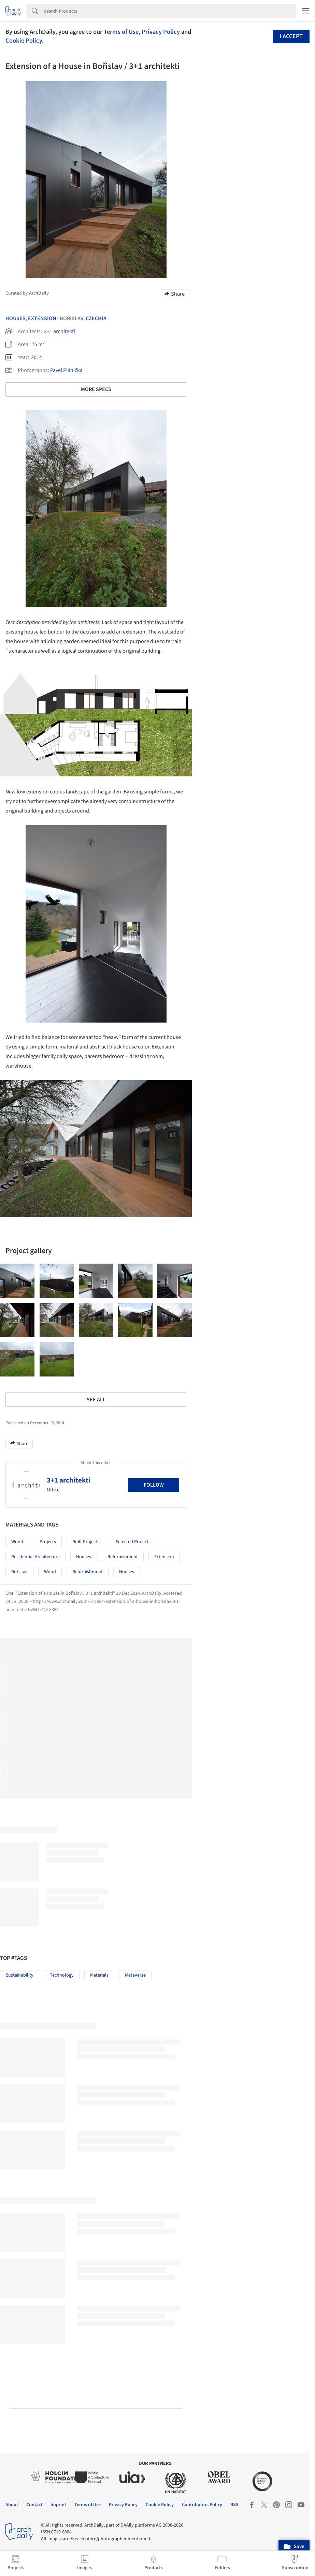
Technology (62, 1975)
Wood (17, 1541)
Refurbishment (123, 1556)
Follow (154, 1485)
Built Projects (85, 1541)
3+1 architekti (59, 331)
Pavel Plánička (66, 370)
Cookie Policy (23, 40)
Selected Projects (133, 1541)
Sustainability (19, 1975)
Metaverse (135, 1975)
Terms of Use (121, 31)
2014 (36, 357)
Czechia (96, 318)
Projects (48, 1541)
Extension (42, 318)
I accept (291, 36)
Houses (15, 318)
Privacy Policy (161, 31)
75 (34, 344)
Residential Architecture (35, 1556)
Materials (99, 1975)
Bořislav (19, 1571)
